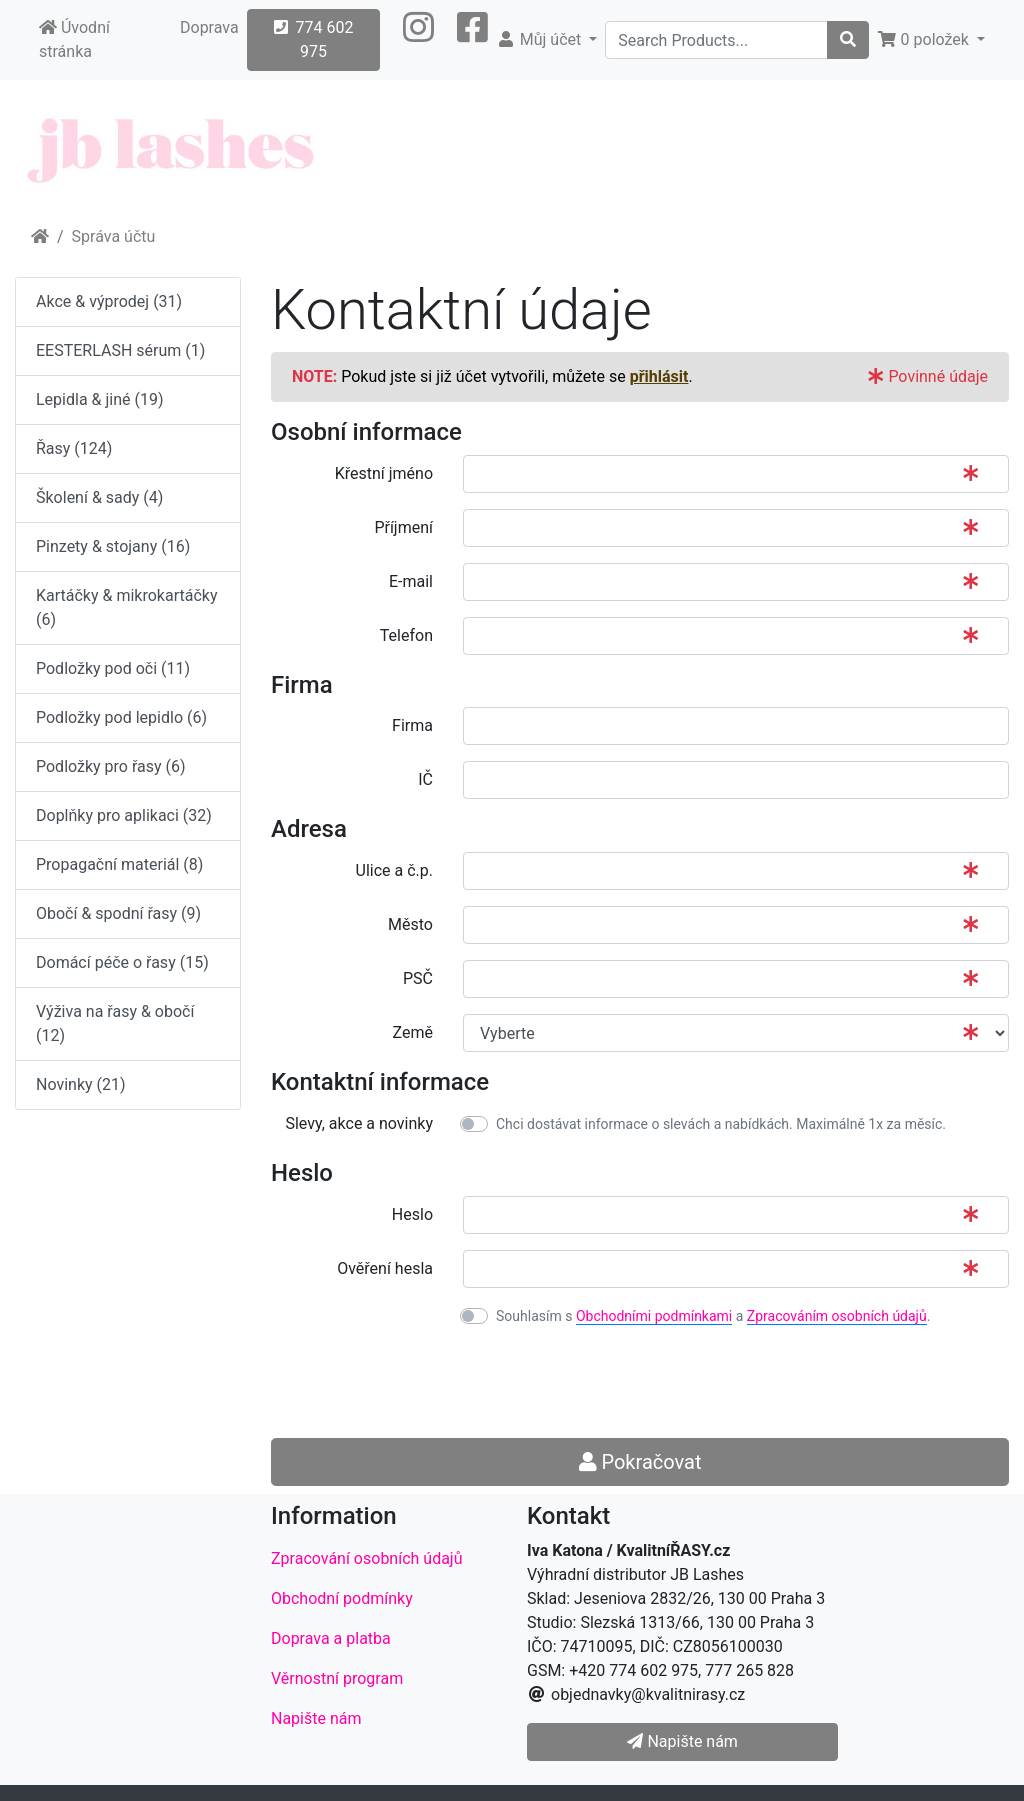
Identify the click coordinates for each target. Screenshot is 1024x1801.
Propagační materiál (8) (119, 864)
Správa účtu (114, 236)
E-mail (411, 581)
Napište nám (316, 1718)
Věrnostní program (337, 1678)
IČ (425, 779)
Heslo (412, 1214)
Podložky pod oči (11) (113, 668)
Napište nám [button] (682, 1741)
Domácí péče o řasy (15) (122, 962)
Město (410, 924)
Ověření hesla (385, 1268)
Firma (412, 725)
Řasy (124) (74, 448)
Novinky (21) (81, 1084)
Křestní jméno (384, 473)
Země (413, 1032)
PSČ (418, 978)
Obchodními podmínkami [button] (654, 1316)
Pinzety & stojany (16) (113, 546)
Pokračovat (640, 1462)
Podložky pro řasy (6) (111, 766)
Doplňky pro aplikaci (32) (124, 815)
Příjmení (403, 527)
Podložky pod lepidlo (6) (121, 717)
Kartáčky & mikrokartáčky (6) (126, 607)
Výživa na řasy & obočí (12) (115, 1023)
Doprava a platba (331, 1638)
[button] (418, 40)
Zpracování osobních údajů (367, 1558)
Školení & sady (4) (99, 497)
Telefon (406, 635)
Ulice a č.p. (394, 870)
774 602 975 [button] (314, 39)
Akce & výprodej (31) (109, 301)
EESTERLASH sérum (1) (120, 350)
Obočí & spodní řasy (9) (118, 913)
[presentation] (615, 1383)
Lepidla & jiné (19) (100, 399)
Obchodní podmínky (342, 1598)
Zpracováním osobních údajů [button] (837, 1316)
